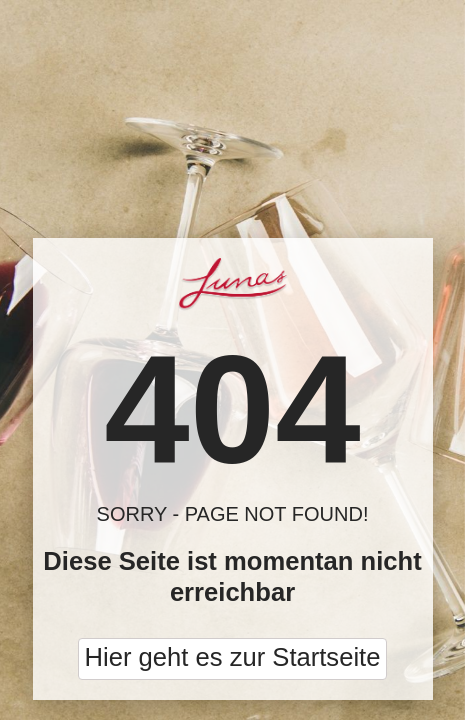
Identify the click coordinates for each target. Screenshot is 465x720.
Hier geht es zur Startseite (233, 657)
